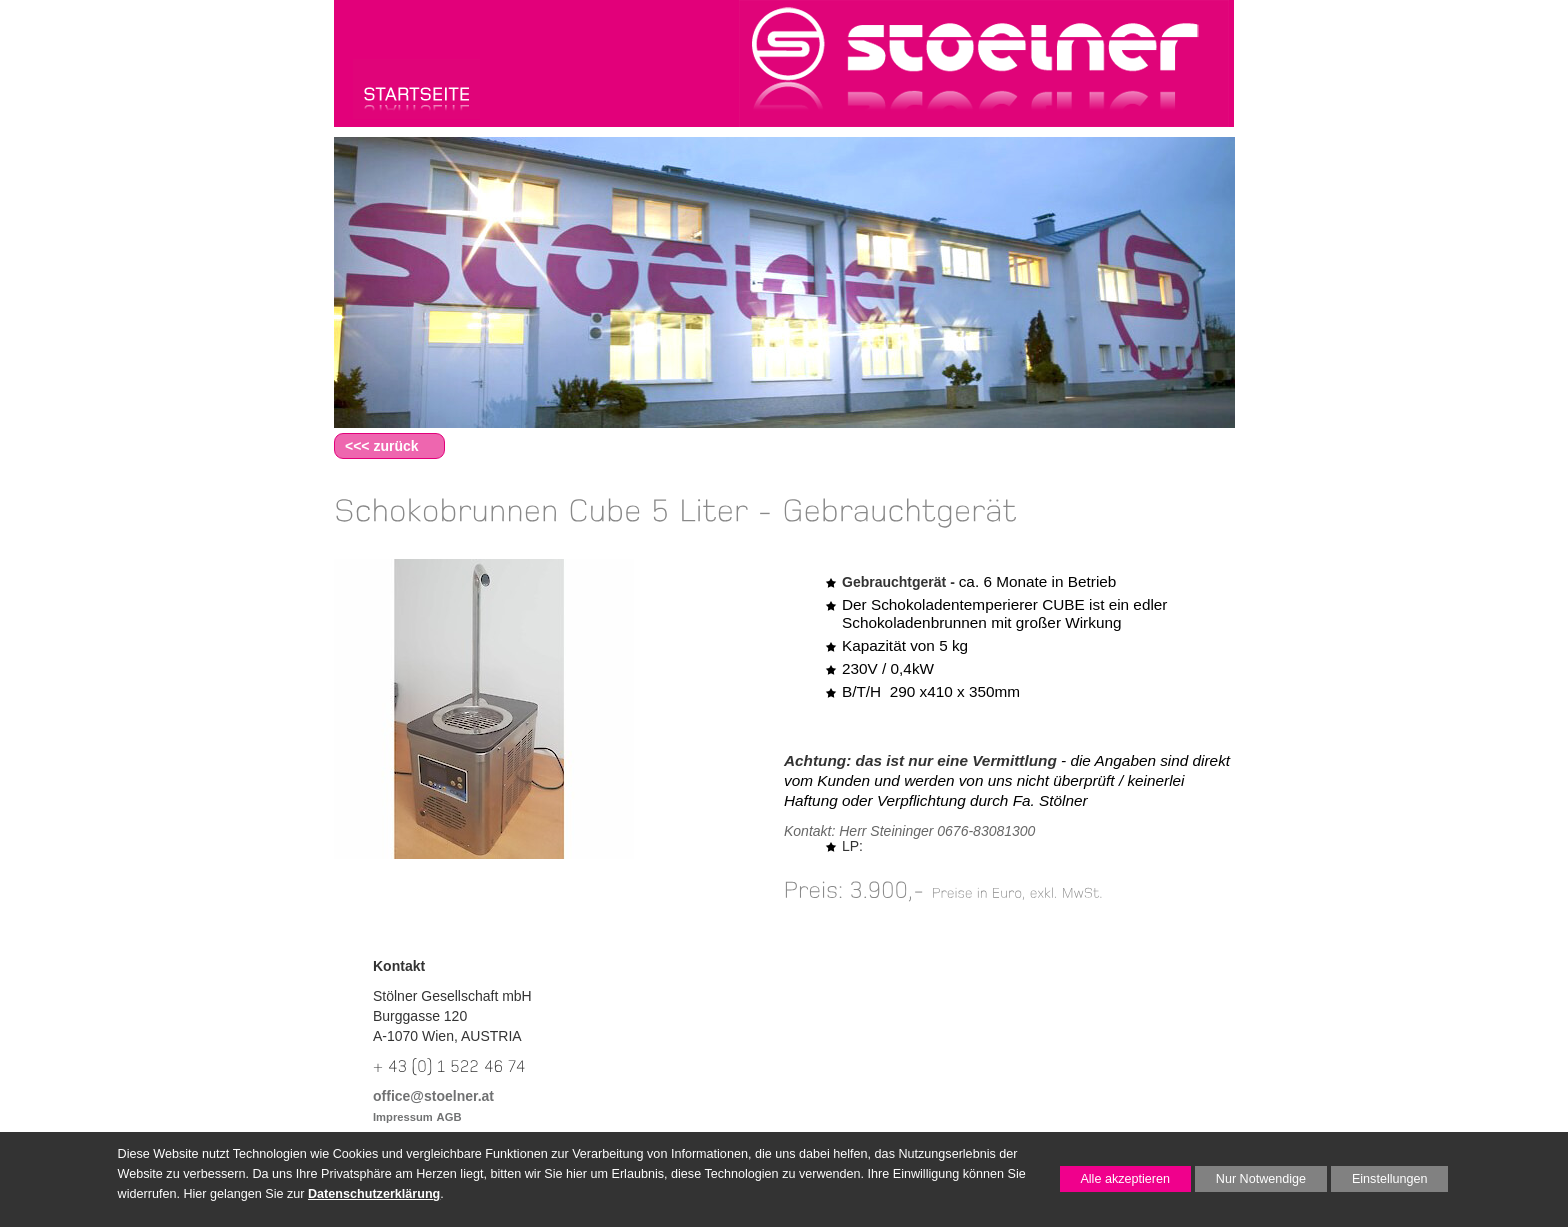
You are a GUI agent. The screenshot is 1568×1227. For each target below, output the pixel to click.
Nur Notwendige (1250, 1182)
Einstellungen (1379, 1182)
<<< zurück (382, 446)
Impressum (403, 1117)
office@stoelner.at (433, 1096)
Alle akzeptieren (1115, 1179)
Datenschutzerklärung (374, 1194)
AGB (449, 1117)
